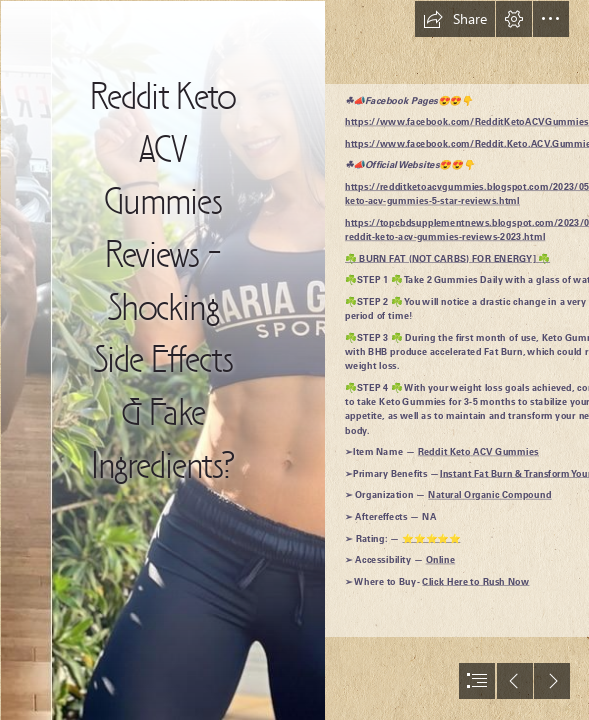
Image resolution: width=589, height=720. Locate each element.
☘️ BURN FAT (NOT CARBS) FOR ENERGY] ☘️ (447, 258)
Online (441, 560)
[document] (294, 360)
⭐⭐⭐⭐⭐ (431, 538)
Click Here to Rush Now (475, 581)
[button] (455, 19)
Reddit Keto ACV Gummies (478, 452)
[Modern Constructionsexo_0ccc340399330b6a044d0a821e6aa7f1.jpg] (162, 360)
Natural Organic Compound (489, 495)
